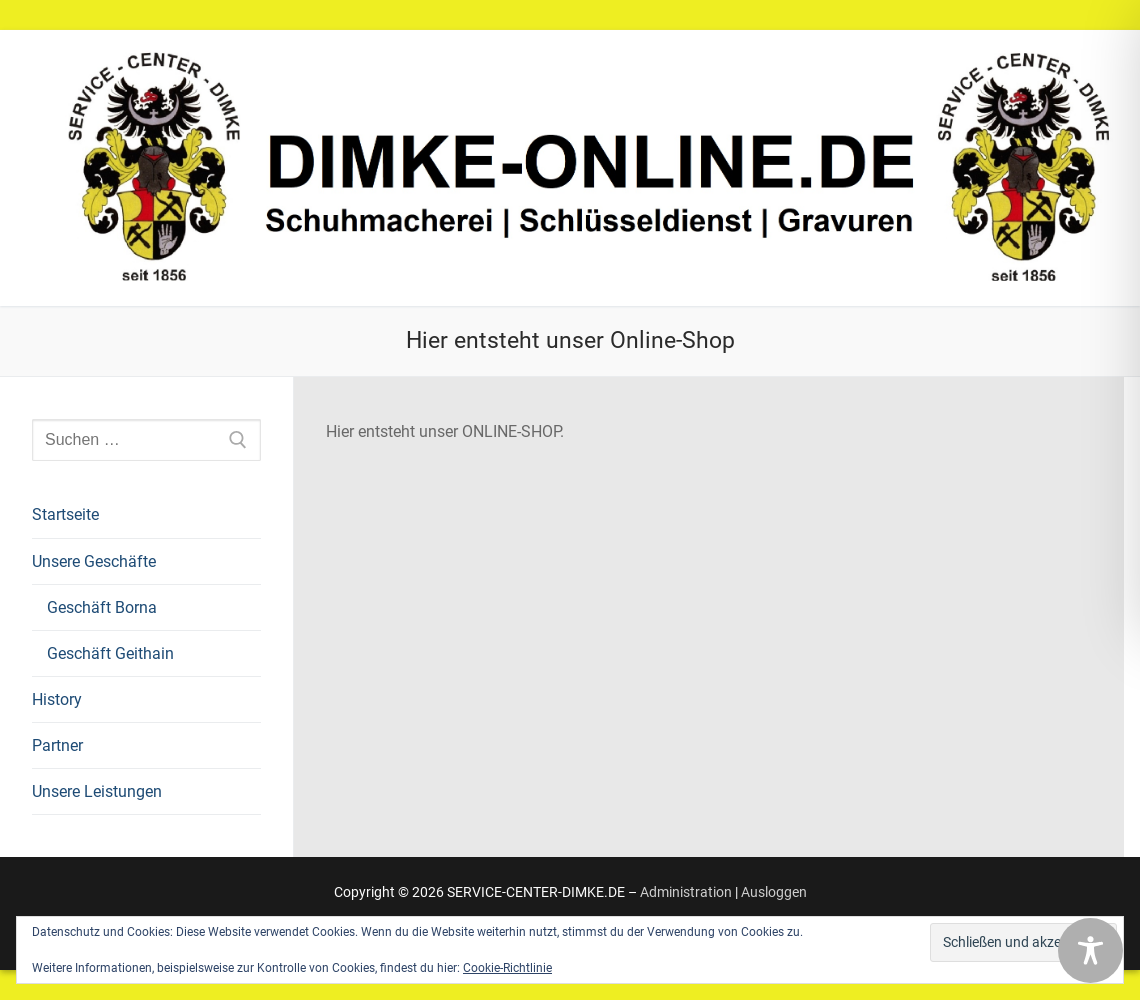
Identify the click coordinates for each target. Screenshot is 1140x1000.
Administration (686, 892)
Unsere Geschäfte (96, 561)
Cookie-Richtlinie (507, 968)
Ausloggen (774, 892)
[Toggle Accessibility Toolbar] (1090, 950)
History (57, 699)
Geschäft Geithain (110, 653)
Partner (57, 745)
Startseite (65, 514)
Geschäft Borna (102, 607)
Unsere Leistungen (97, 791)
